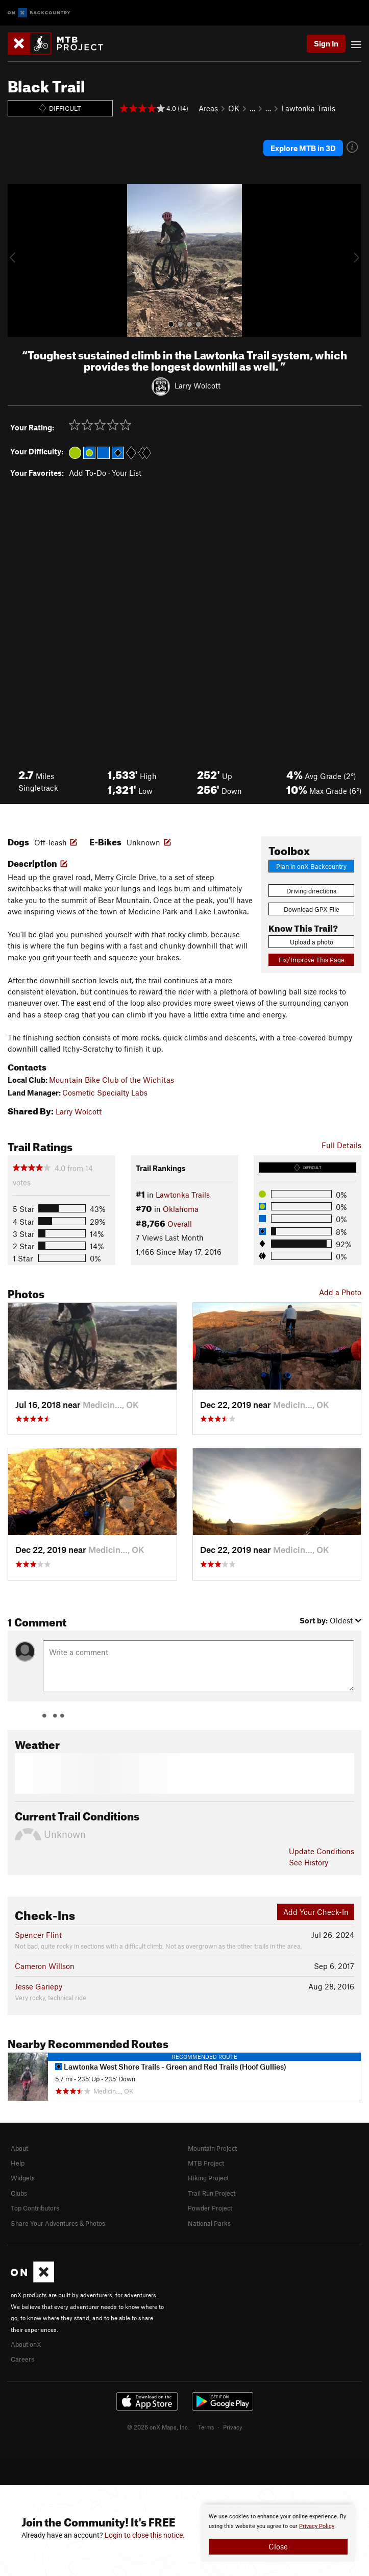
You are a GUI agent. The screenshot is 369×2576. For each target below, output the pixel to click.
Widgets (23, 2178)
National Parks (209, 2223)
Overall (179, 1223)
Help (17, 2163)
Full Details (341, 1145)
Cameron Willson (45, 1966)
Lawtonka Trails (308, 108)
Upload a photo (311, 942)
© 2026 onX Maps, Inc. (158, 2427)
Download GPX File (311, 909)
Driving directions (311, 891)
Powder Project (210, 2208)
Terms (206, 2427)
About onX (26, 2344)
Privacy (232, 2427)
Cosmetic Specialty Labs (104, 1092)
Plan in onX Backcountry (311, 866)
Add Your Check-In (316, 1911)
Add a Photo (340, 1292)
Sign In (326, 43)
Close (278, 2546)
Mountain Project (212, 2148)
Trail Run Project (211, 2193)
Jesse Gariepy (38, 1986)
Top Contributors (35, 2208)
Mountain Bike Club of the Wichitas (111, 1079)
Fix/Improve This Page (312, 960)
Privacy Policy (316, 2526)
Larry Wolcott (197, 385)
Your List (126, 472)
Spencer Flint (38, 1934)
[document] (278, 2533)
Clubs (19, 2193)
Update (321, 1851)
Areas (208, 108)
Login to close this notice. (145, 2535)
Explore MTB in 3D (303, 148)
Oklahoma (181, 1208)
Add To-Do (87, 472)
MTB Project (206, 2163)
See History (308, 1862)
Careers (22, 2359)
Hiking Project (208, 2178)
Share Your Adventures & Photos (58, 2223)
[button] (18, 260)
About (19, 2148)
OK (233, 108)
